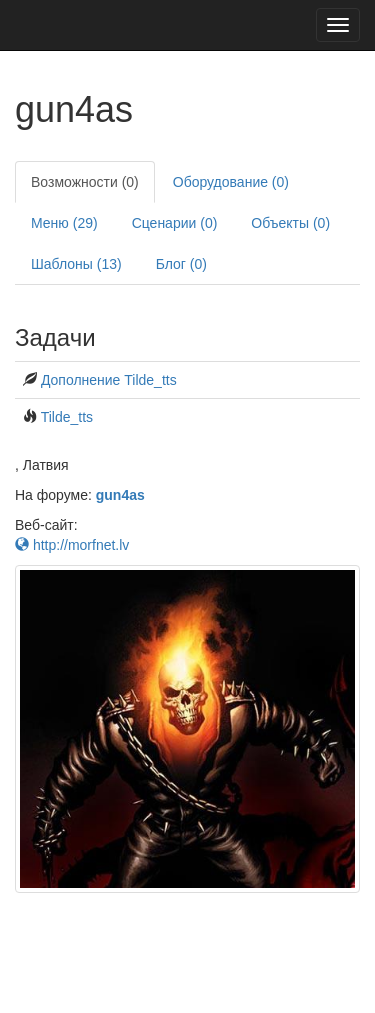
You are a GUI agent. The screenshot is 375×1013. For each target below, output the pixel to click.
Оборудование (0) (231, 182)
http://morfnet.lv (72, 545)
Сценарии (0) (175, 223)
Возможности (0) (85, 182)
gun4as (120, 495)
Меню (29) (64, 223)
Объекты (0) (290, 223)
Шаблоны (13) (76, 264)
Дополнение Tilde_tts (109, 380)
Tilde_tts (67, 417)
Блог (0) (181, 264)
